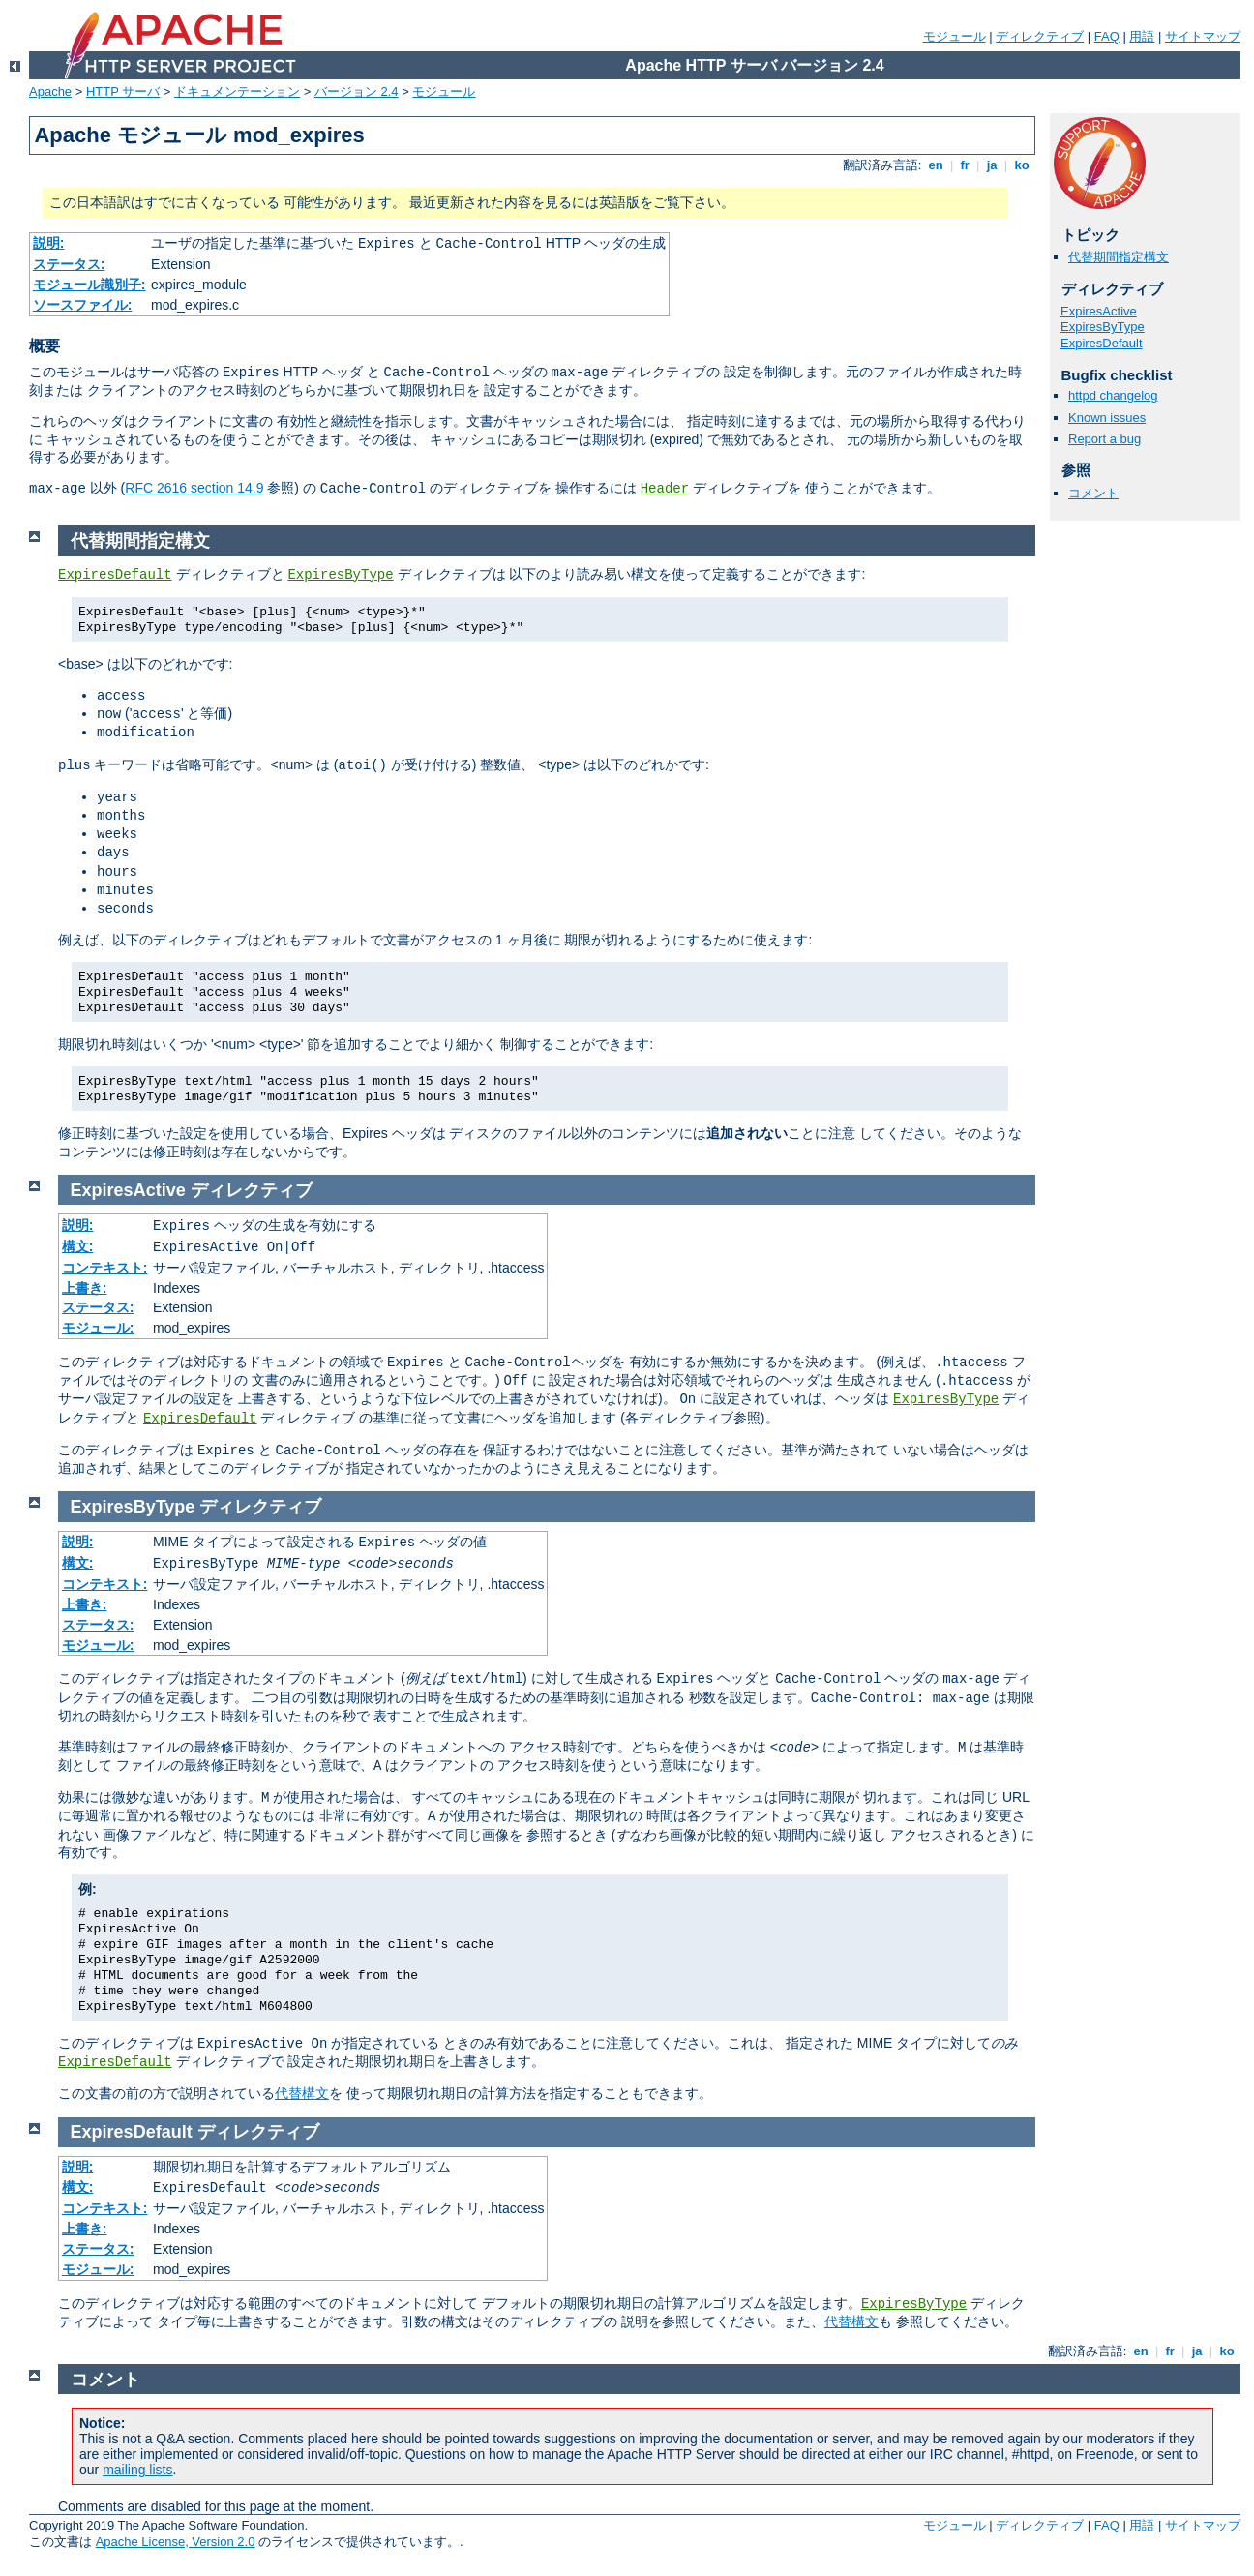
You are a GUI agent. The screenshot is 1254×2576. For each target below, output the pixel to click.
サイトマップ (1202, 36)
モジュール (954, 36)
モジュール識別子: (89, 284)
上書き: (84, 1288)
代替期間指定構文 (1118, 257)
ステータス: (69, 264)
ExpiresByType (1102, 326)
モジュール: (98, 1327)
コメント (1093, 493)
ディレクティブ (1040, 36)
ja (991, 165)
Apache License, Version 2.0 (175, 2541)
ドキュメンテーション (237, 91)
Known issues (1107, 417)
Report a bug (1104, 439)
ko (1021, 165)
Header (665, 488)
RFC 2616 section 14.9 (194, 487)
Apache (50, 91)
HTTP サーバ (123, 91)
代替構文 (302, 2093)
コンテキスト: (105, 1267)
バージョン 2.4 (356, 91)
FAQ (1107, 36)
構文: (78, 1246)
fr (965, 165)
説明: (49, 243)
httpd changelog (1113, 395)
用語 (1141, 36)
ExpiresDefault (1101, 343)
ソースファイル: (83, 305)
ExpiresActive (1098, 311)
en (935, 165)
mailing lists (137, 2469)
